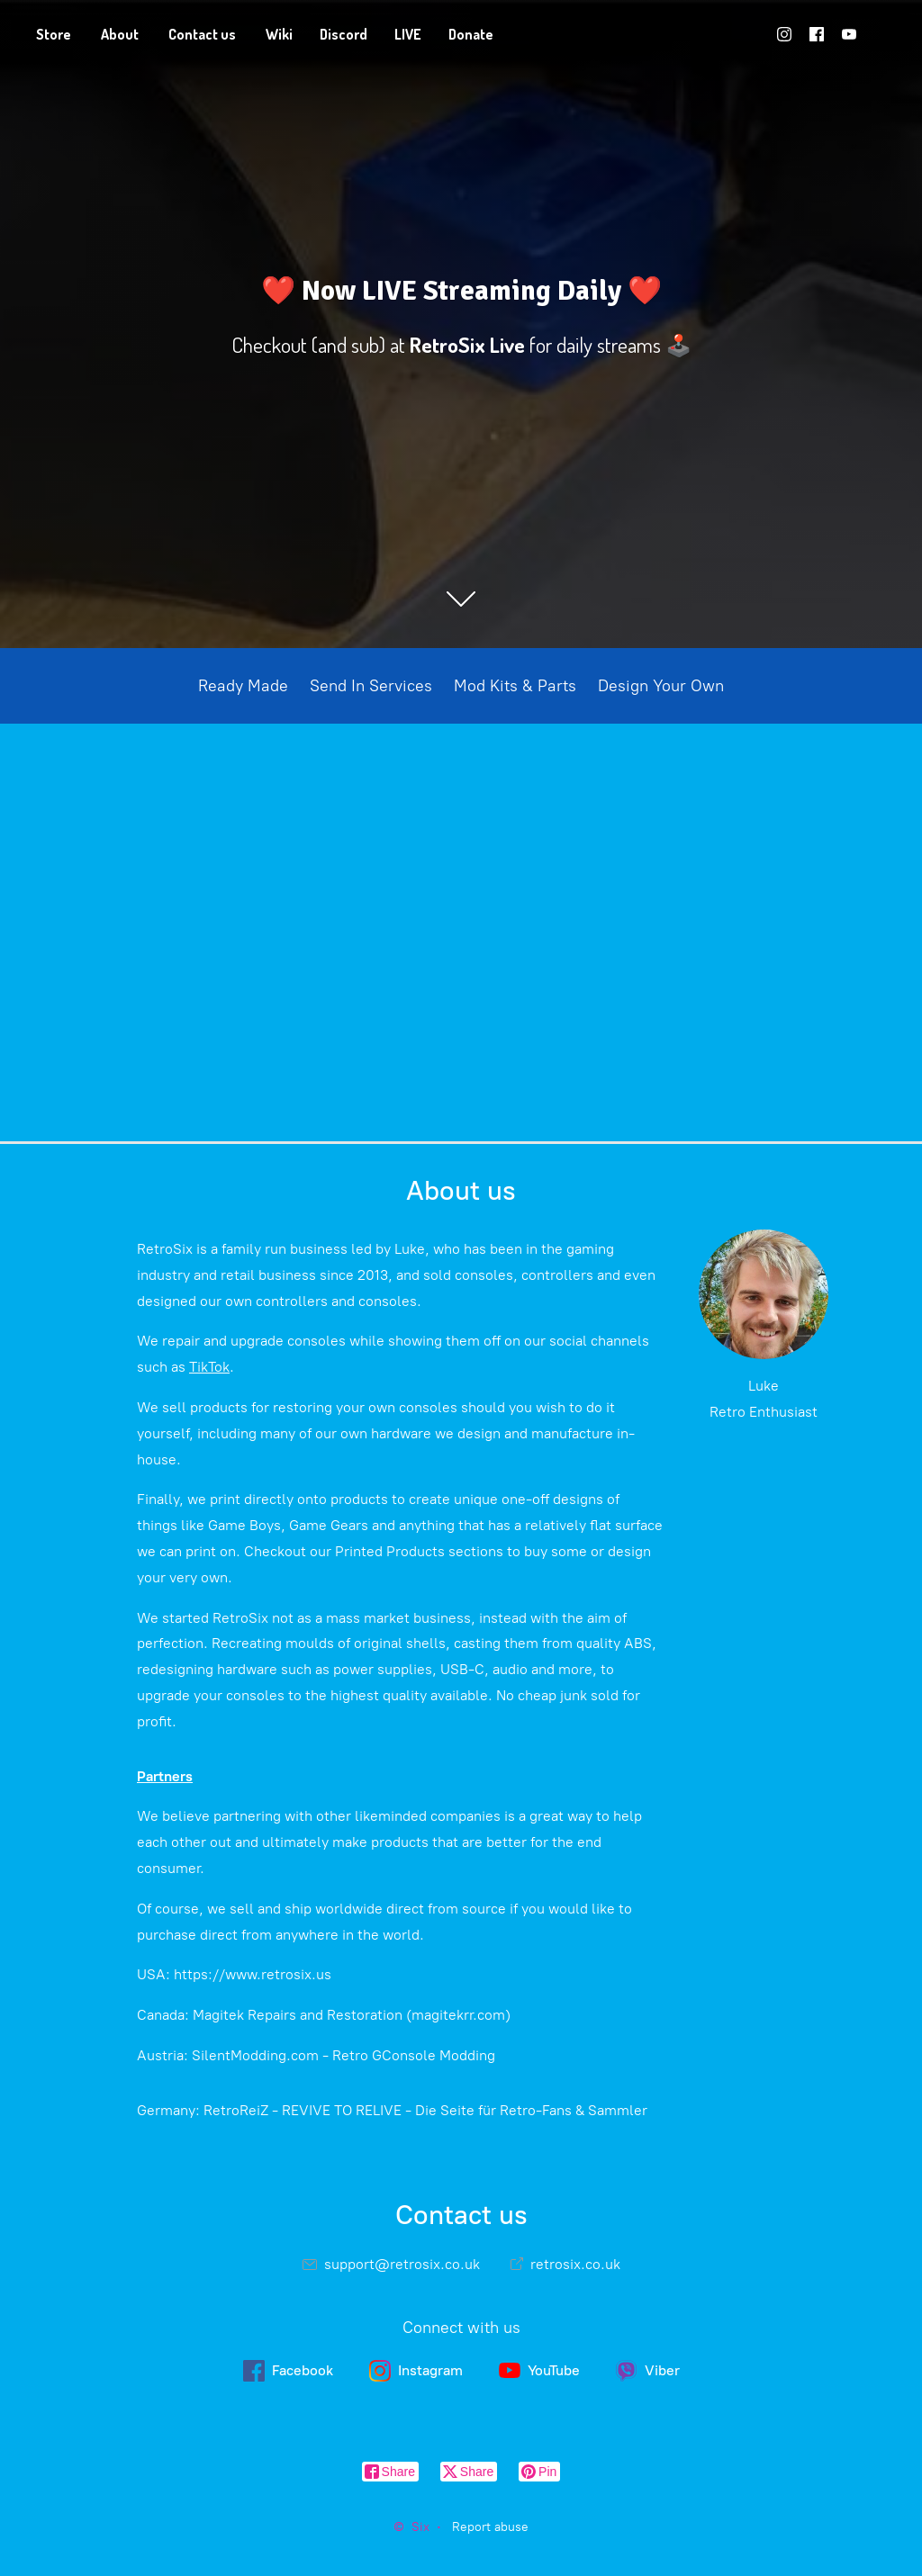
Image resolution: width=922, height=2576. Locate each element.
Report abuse (490, 2527)
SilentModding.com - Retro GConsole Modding (343, 2055)
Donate (470, 34)
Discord (343, 34)
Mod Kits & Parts (515, 686)
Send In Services (371, 686)
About (120, 34)
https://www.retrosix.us (252, 1974)
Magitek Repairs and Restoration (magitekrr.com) (352, 2014)
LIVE (407, 34)
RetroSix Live (467, 344)
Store (53, 34)
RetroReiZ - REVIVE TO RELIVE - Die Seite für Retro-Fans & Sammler (425, 2110)
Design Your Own (661, 686)
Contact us (202, 34)
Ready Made (243, 686)
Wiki (279, 34)
